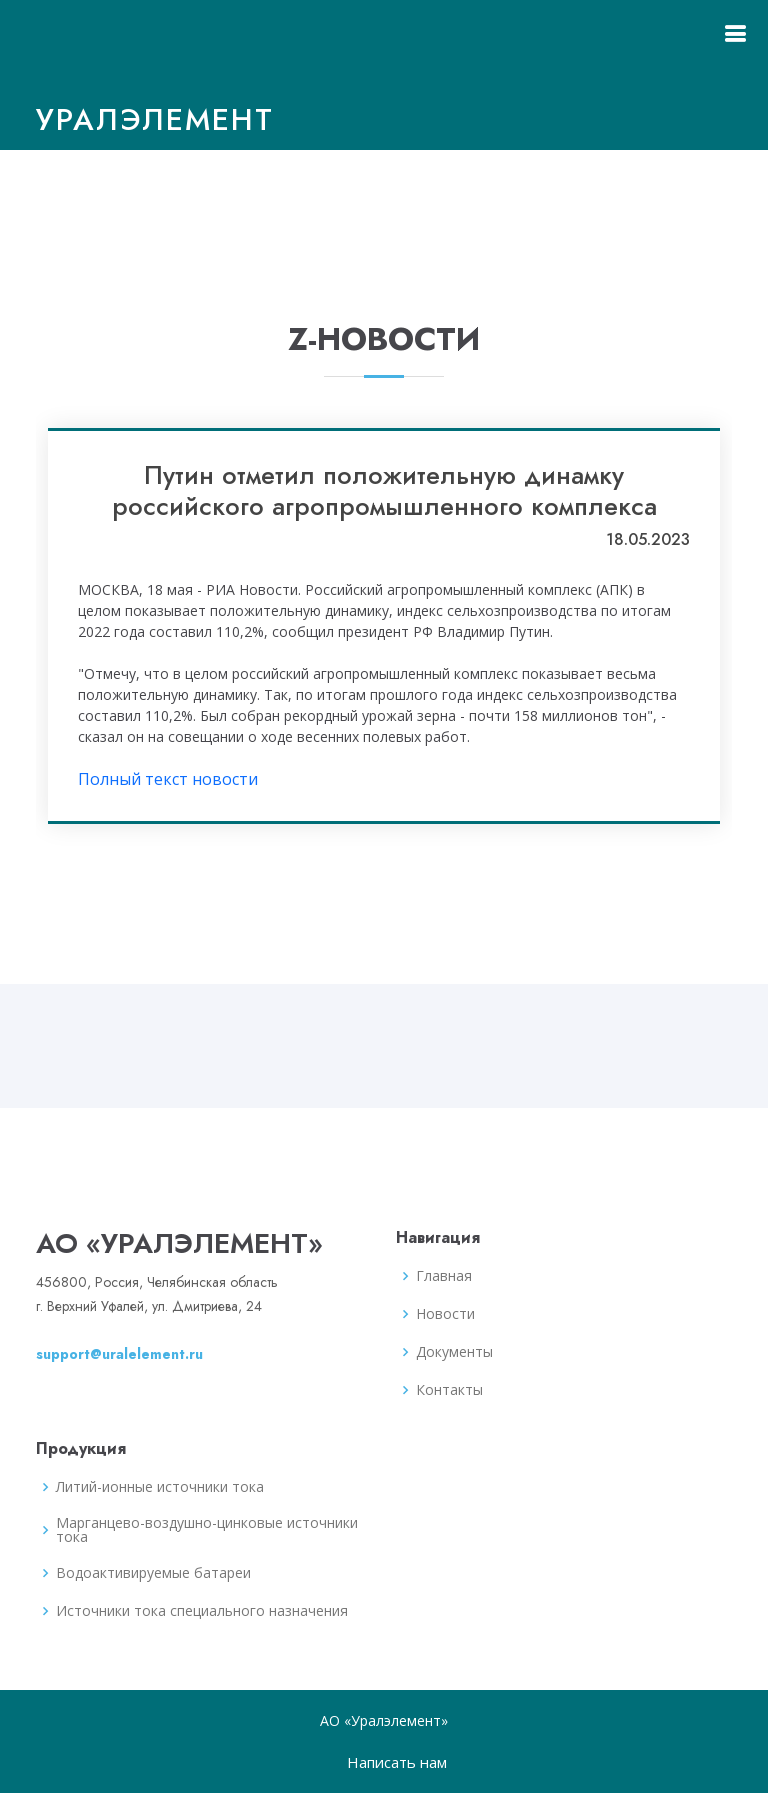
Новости (445, 1314)
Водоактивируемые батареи (153, 1573)
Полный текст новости (168, 779)
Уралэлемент (155, 119)
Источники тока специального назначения (202, 1611)
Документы (454, 1352)
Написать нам (397, 1762)
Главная (444, 1276)
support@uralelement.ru (119, 1354)
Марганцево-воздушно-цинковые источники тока (207, 1530)
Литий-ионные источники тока (160, 1487)
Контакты (449, 1390)
